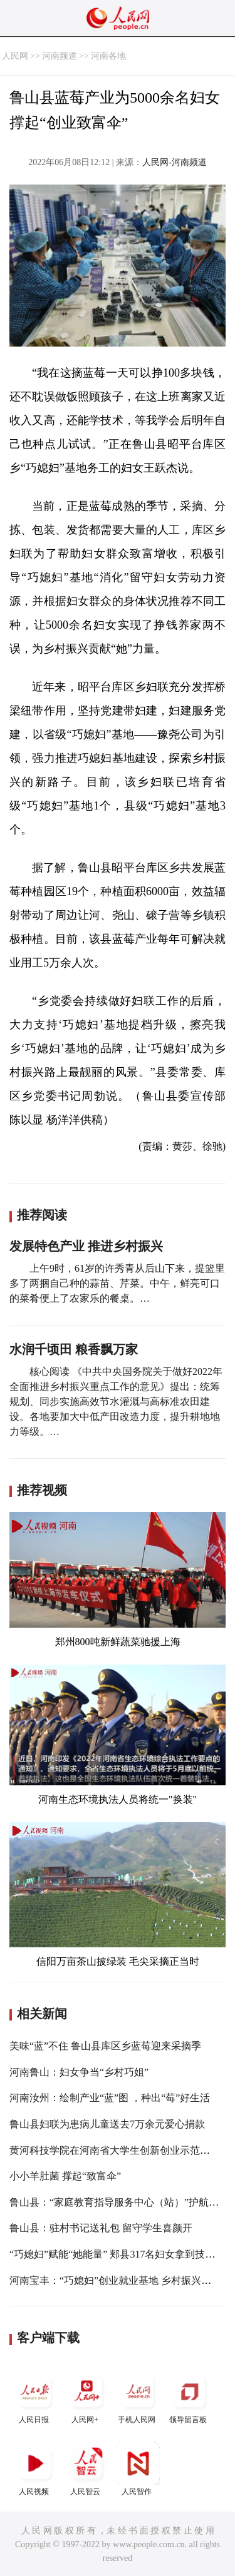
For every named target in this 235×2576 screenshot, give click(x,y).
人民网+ (86, 2397)
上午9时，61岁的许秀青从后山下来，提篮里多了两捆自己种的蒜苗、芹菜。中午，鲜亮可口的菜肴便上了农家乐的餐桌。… (117, 1283)
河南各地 (108, 56)
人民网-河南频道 (174, 162)
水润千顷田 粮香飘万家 (73, 1349)
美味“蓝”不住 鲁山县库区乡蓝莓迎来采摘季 (105, 2046)
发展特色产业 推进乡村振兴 (86, 1246)
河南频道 (59, 56)
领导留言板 (189, 2397)
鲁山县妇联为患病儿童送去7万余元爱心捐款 (107, 2124)
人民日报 (35, 2397)
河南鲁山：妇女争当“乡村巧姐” (79, 2072)
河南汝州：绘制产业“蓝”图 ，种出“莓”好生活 (109, 2097)
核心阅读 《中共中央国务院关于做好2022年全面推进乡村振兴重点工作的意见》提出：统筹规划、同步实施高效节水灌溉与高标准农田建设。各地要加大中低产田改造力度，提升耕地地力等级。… (115, 1401)
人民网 (15, 56)
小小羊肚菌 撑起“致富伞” (65, 2176)
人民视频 (35, 2469)
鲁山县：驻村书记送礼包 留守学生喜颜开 (100, 2228)
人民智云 (86, 2469)
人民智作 (138, 2469)
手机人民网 (138, 2397)
